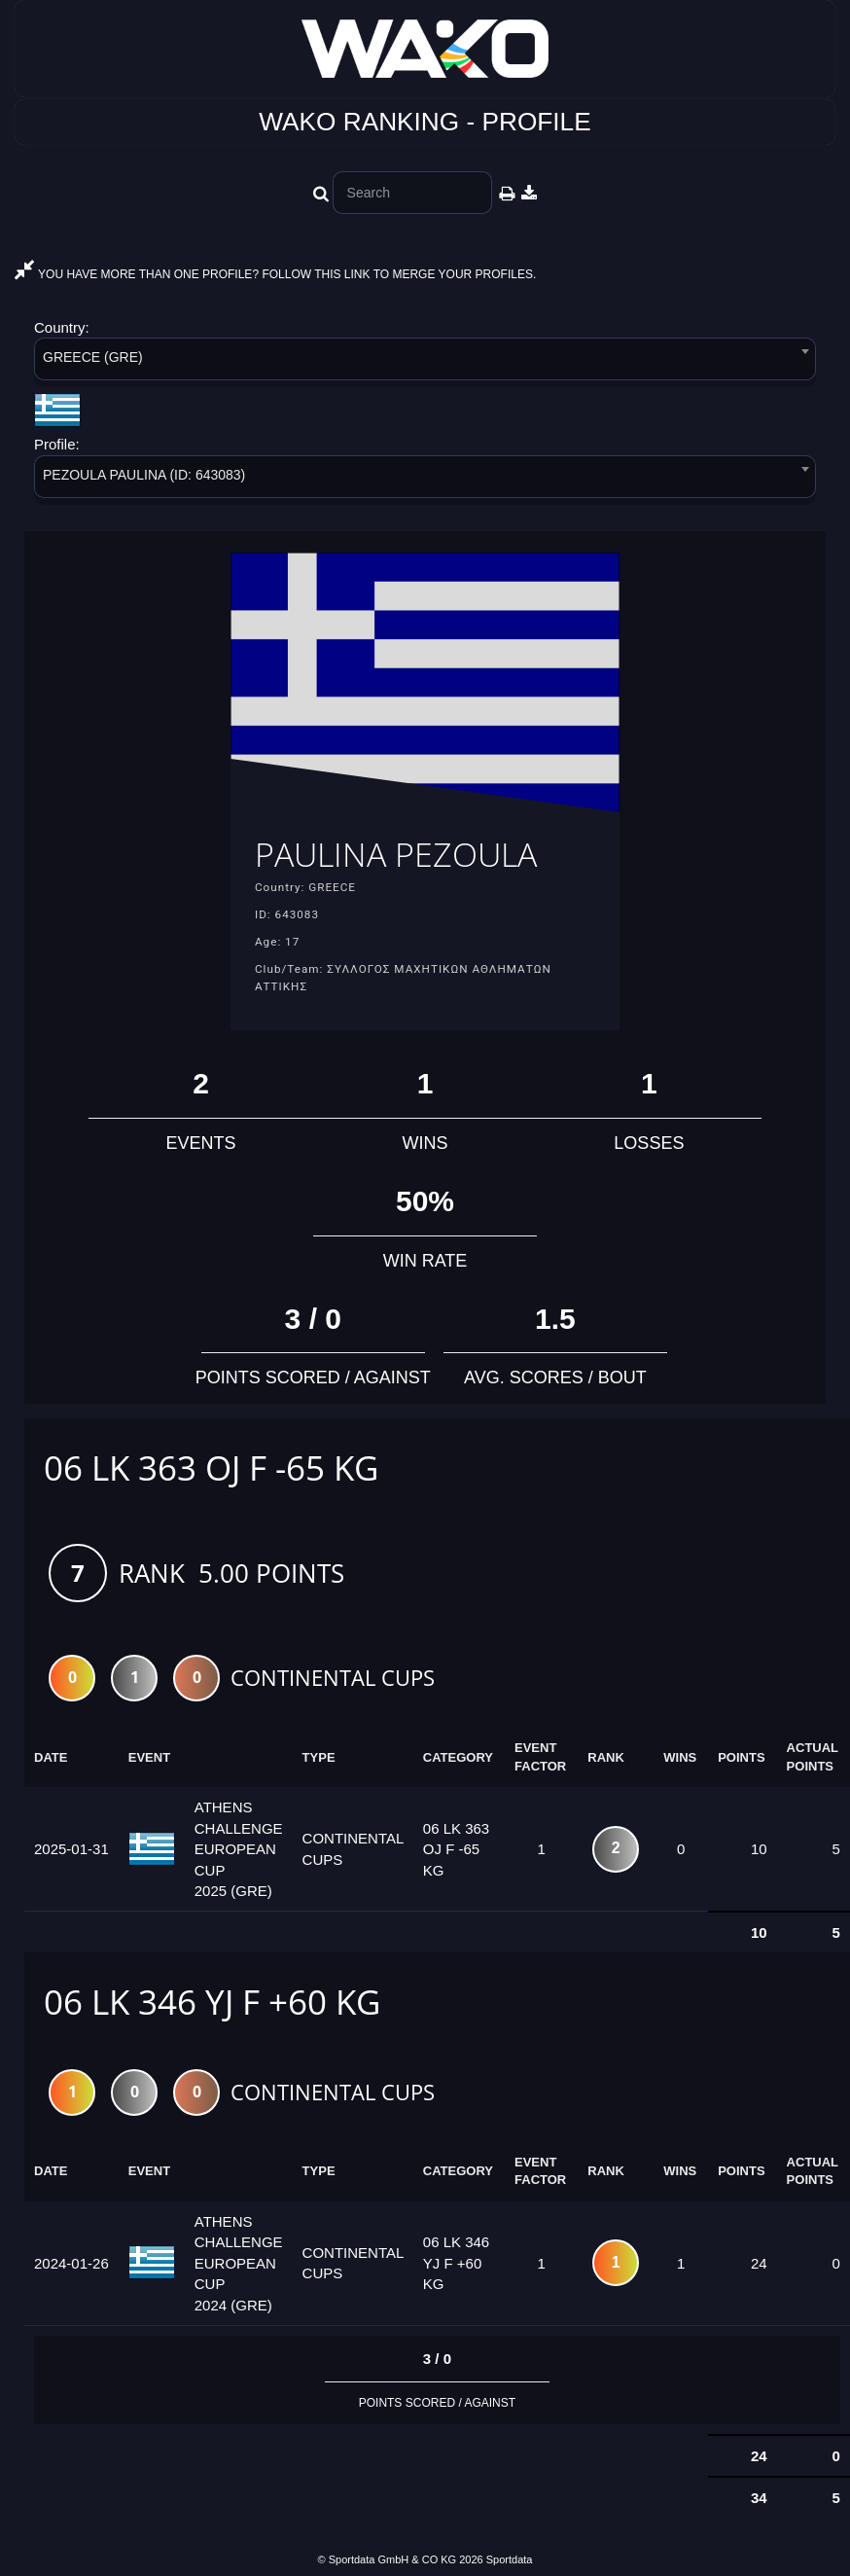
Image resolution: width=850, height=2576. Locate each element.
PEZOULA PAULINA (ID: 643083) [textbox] (144, 475)
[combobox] (425, 362)
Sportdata (509, 2560)
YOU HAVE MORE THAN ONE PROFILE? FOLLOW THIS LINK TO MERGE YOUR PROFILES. (275, 274)
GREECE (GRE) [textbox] (93, 357)
